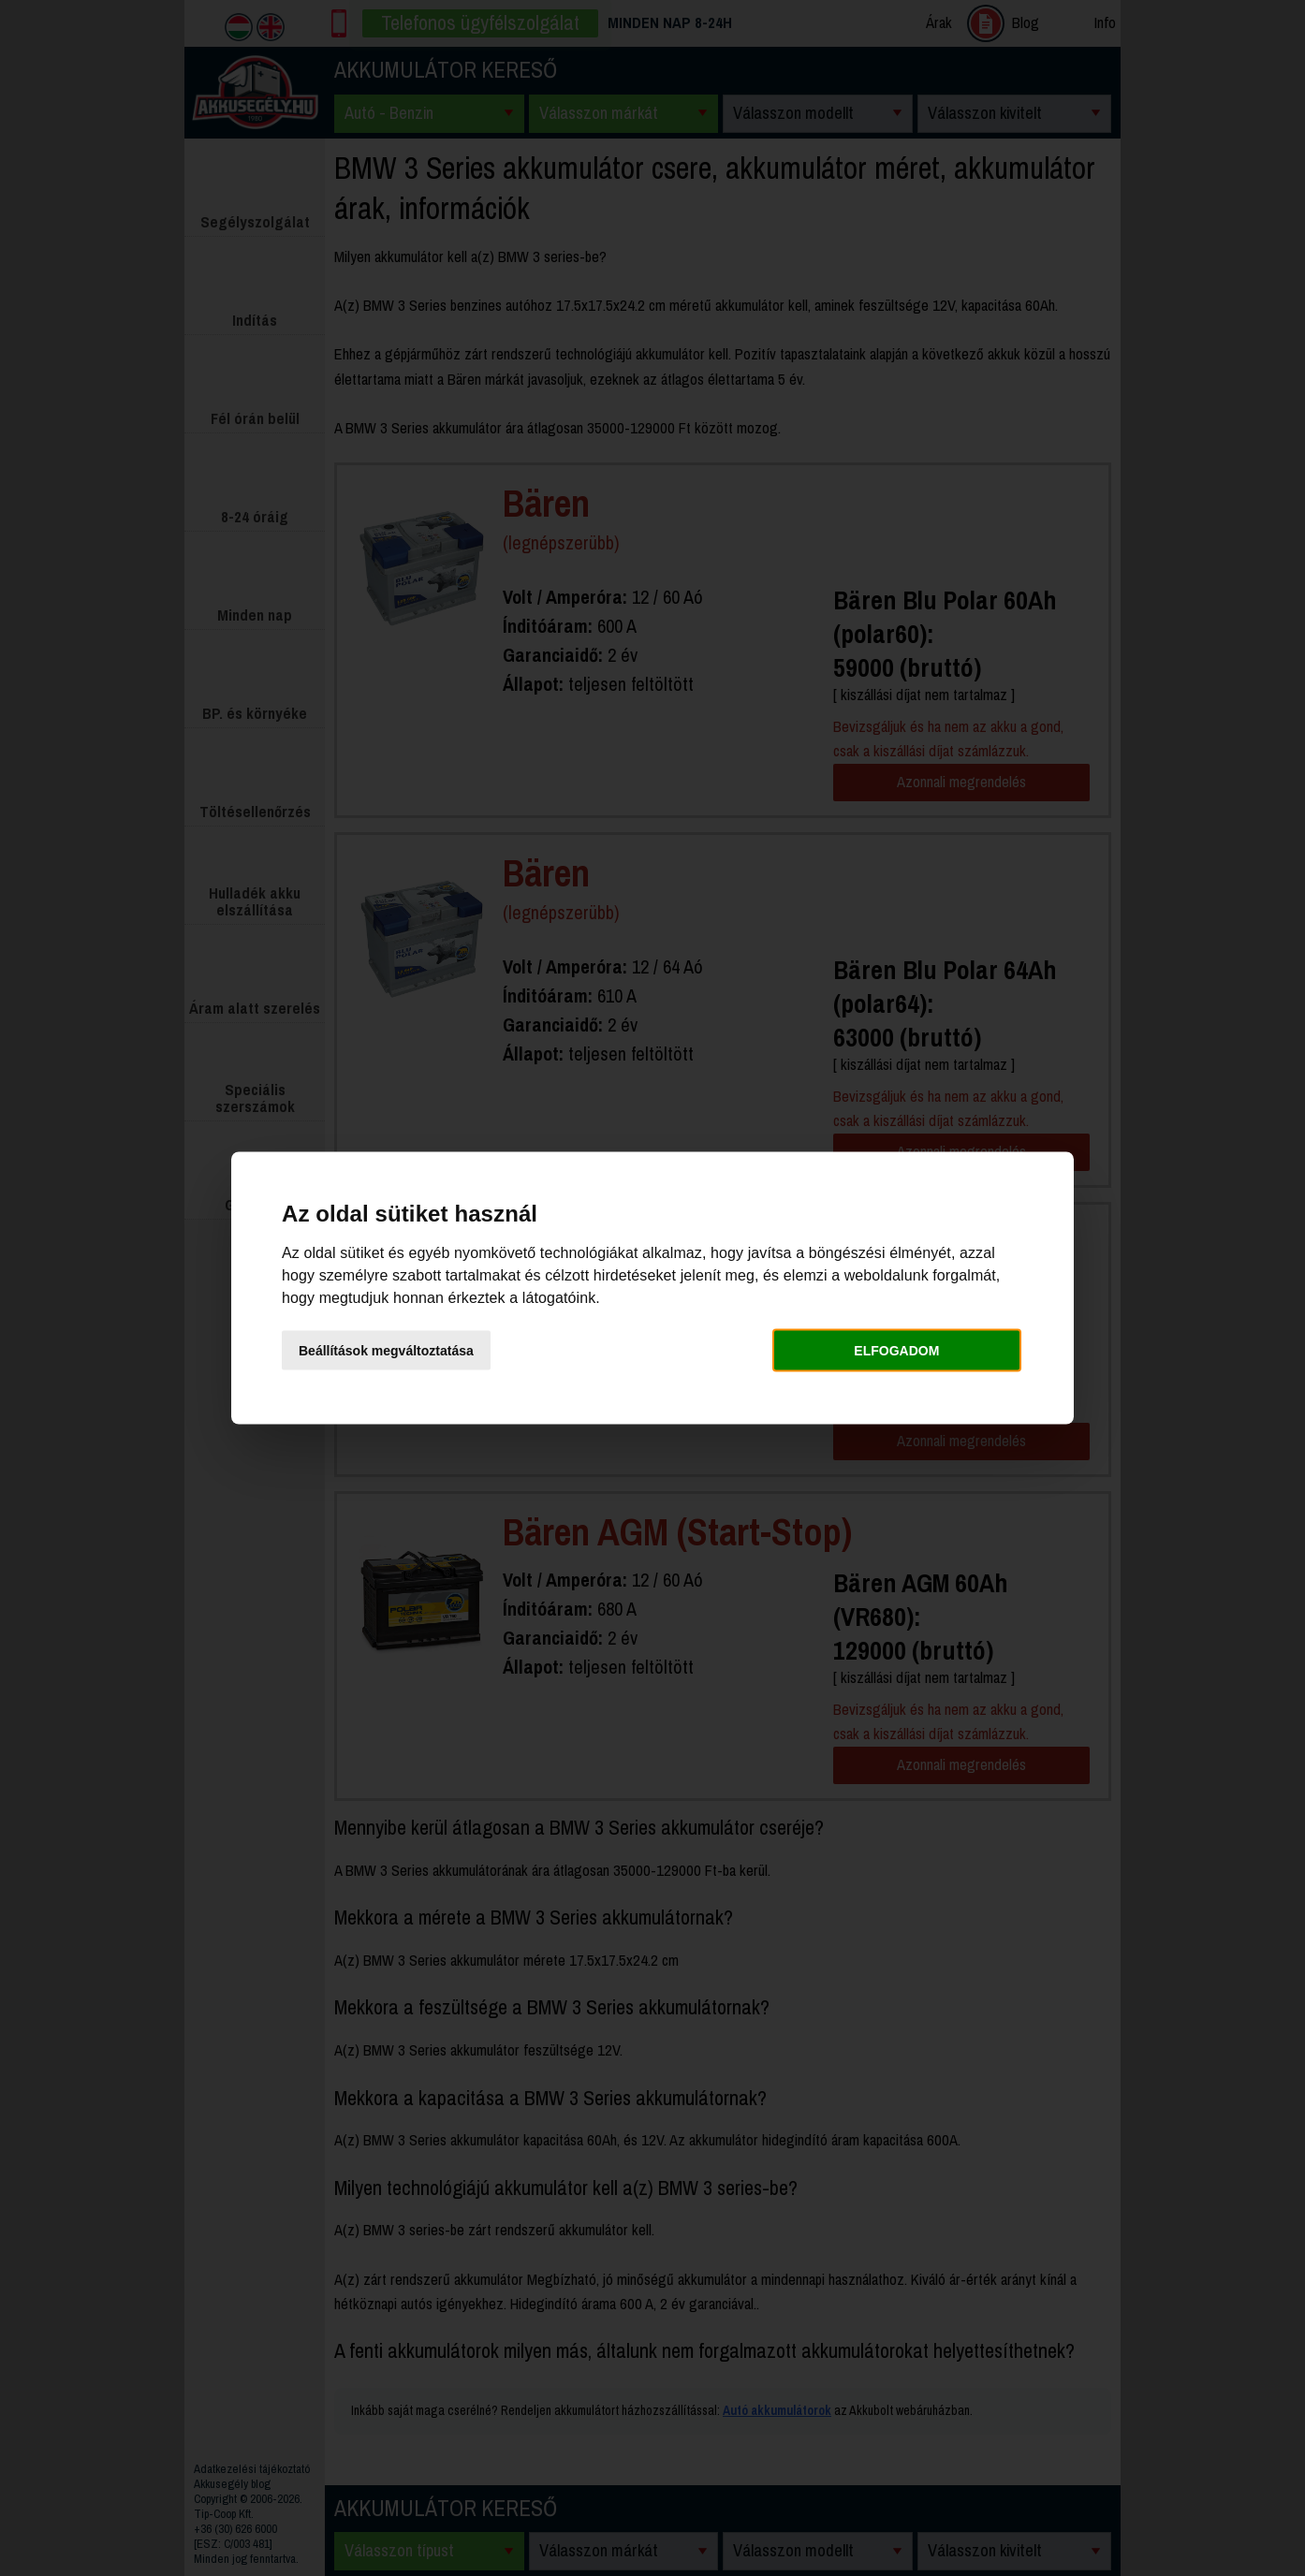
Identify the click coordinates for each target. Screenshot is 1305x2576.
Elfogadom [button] (896, 1349)
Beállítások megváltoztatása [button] (386, 1349)
